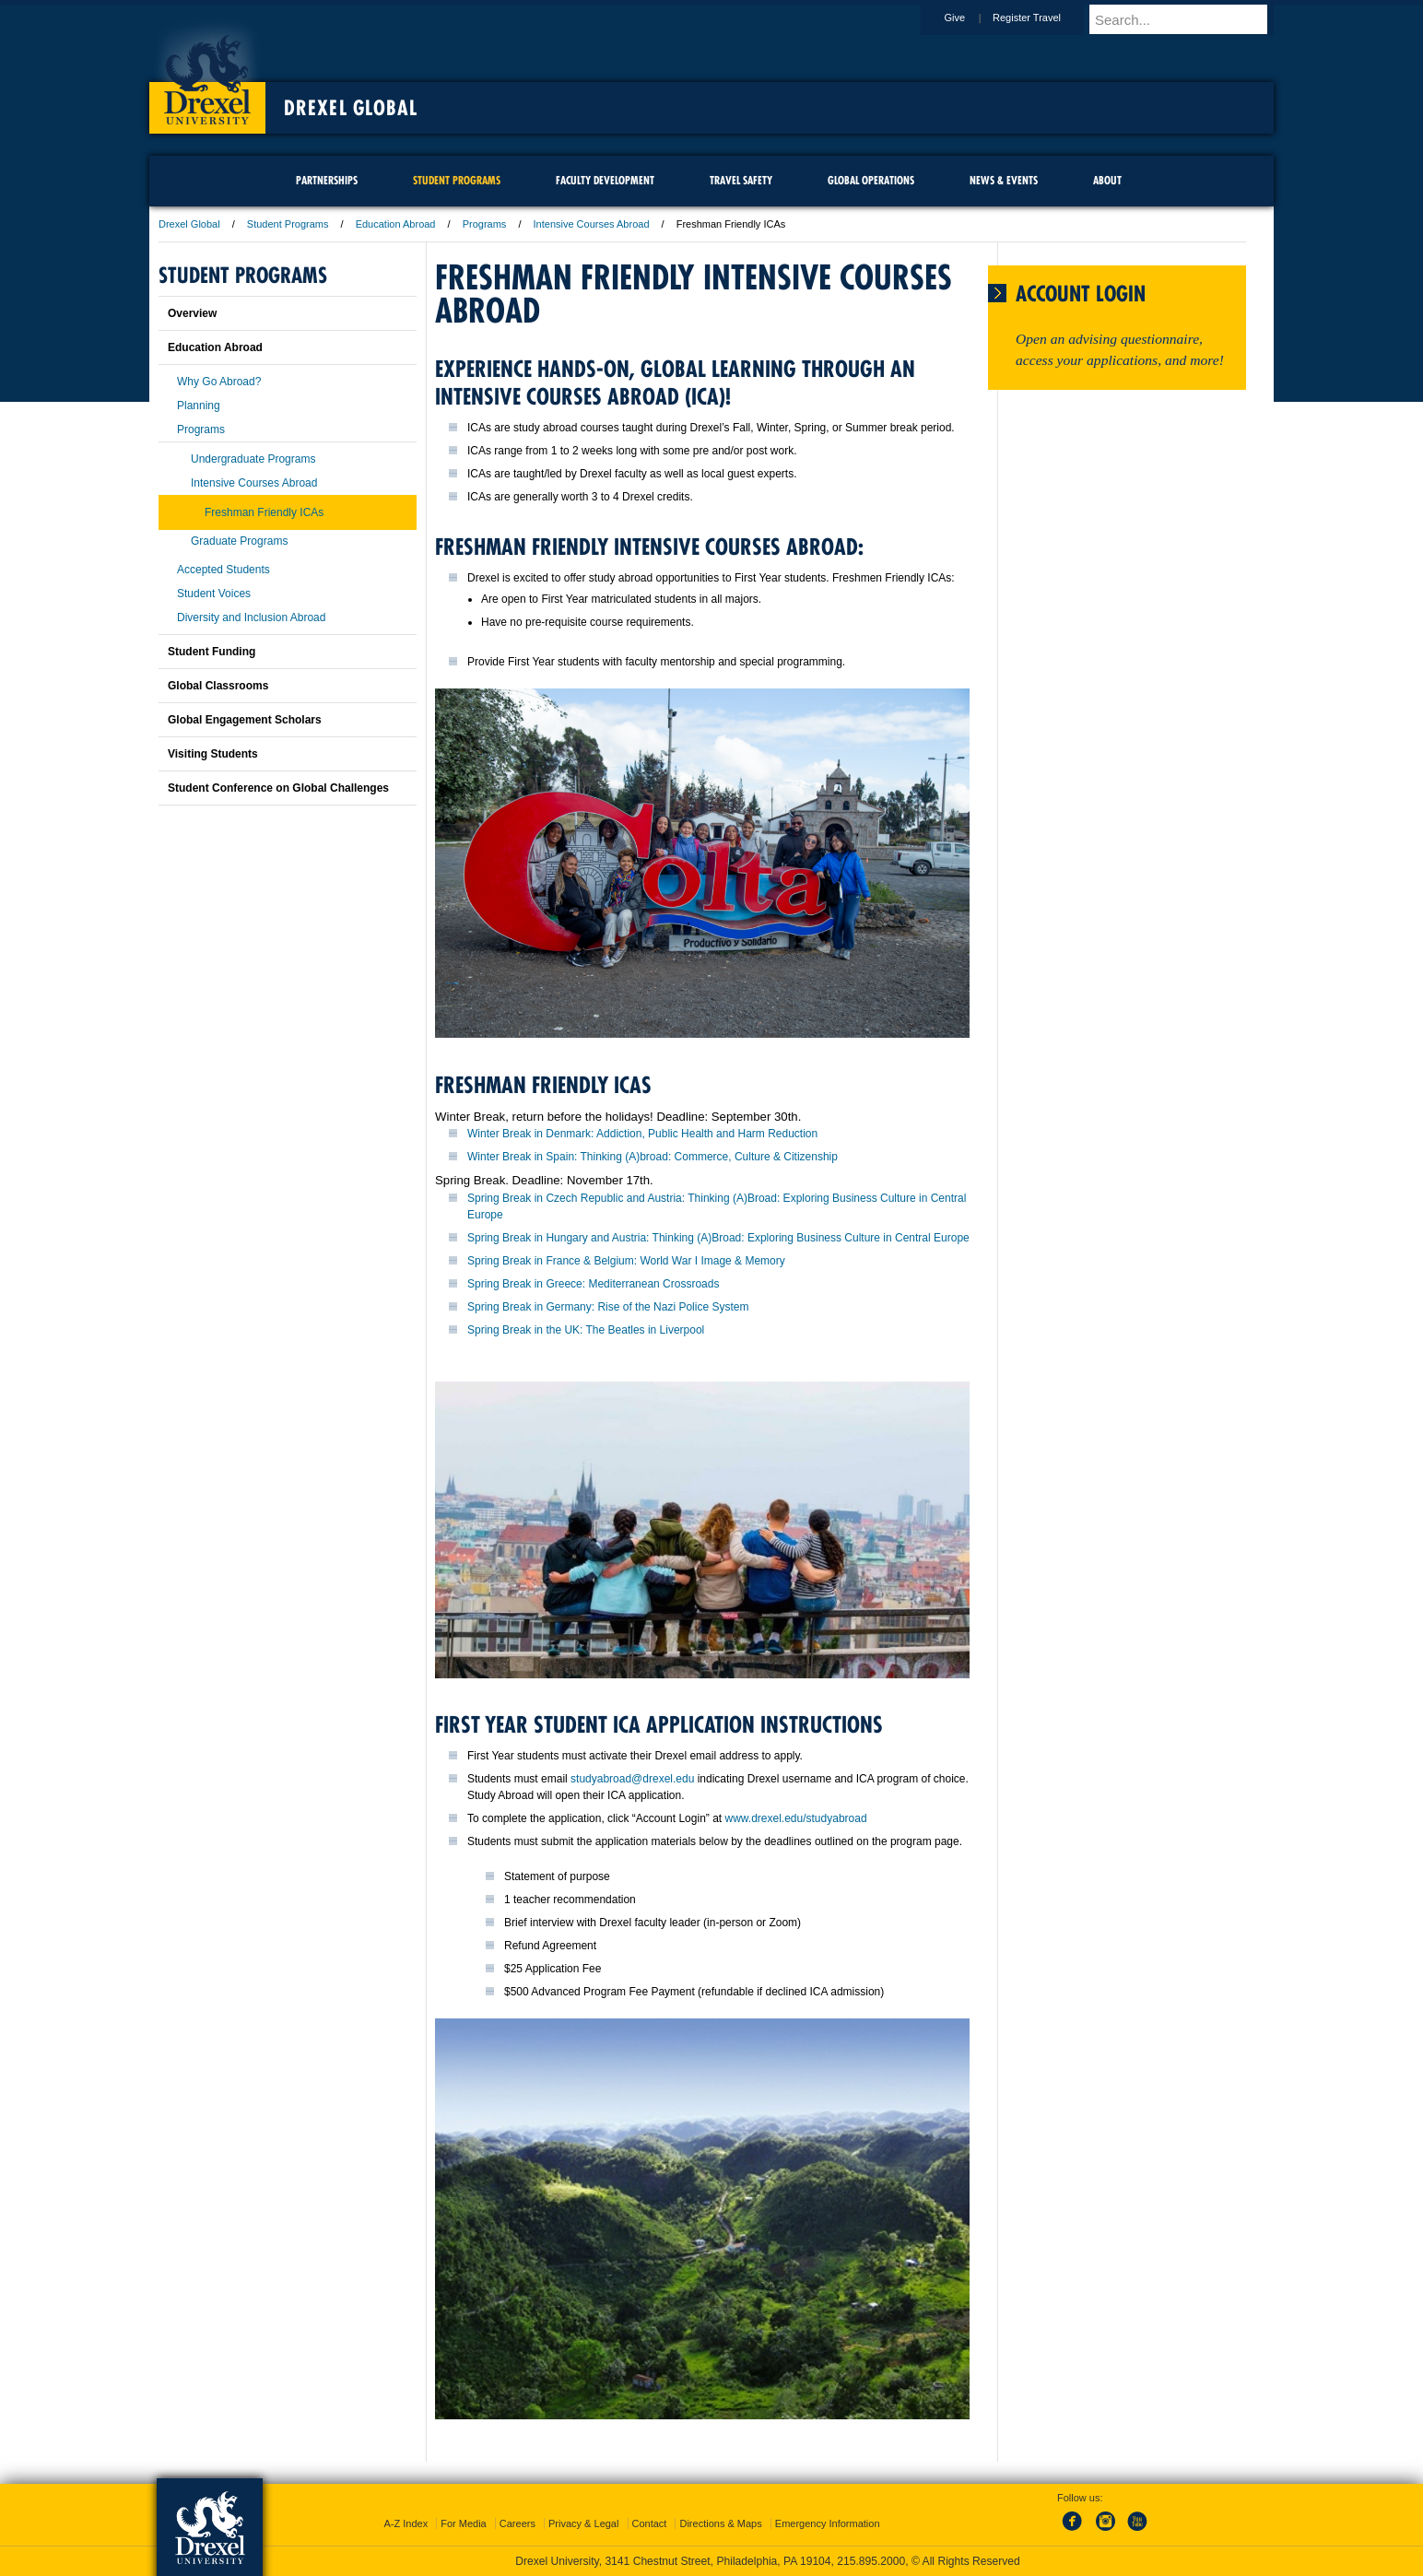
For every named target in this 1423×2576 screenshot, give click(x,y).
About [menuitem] (1107, 180)
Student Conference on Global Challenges (278, 788)
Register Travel (1044, 17)
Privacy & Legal (583, 2523)
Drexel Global (350, 108)
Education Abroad (396, 223)
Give (971, 17)
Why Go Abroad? (219, 381)
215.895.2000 (871, 2561)
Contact (649, 2523)
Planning (198, 405)
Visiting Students (213, 753)
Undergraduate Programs (253, 459)
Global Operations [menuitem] (871, 180)
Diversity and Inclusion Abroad (251, 617)
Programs (485, 223)
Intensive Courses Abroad (592, 223)
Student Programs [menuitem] (456, 180)
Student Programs (288, 223)
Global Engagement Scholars (245, 719)
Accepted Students (223, 569)
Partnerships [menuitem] (327, 180)
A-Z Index (405, 2523)
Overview (192, 313)
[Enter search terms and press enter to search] (1190, 19)
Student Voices (214, 593)
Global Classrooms (218, 685)
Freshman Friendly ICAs (264, 512)
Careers (517, 2523)
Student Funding (211, 651)
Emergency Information (827, 2523)
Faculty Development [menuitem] (605, 180)
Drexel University (207, 74)
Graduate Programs (239, 541)
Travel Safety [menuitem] (741, 180)
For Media (464, 2523)
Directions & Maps (720, 2523)
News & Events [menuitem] (1004, 180)
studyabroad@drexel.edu (632, 1778)
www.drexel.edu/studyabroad (795, 1818)
